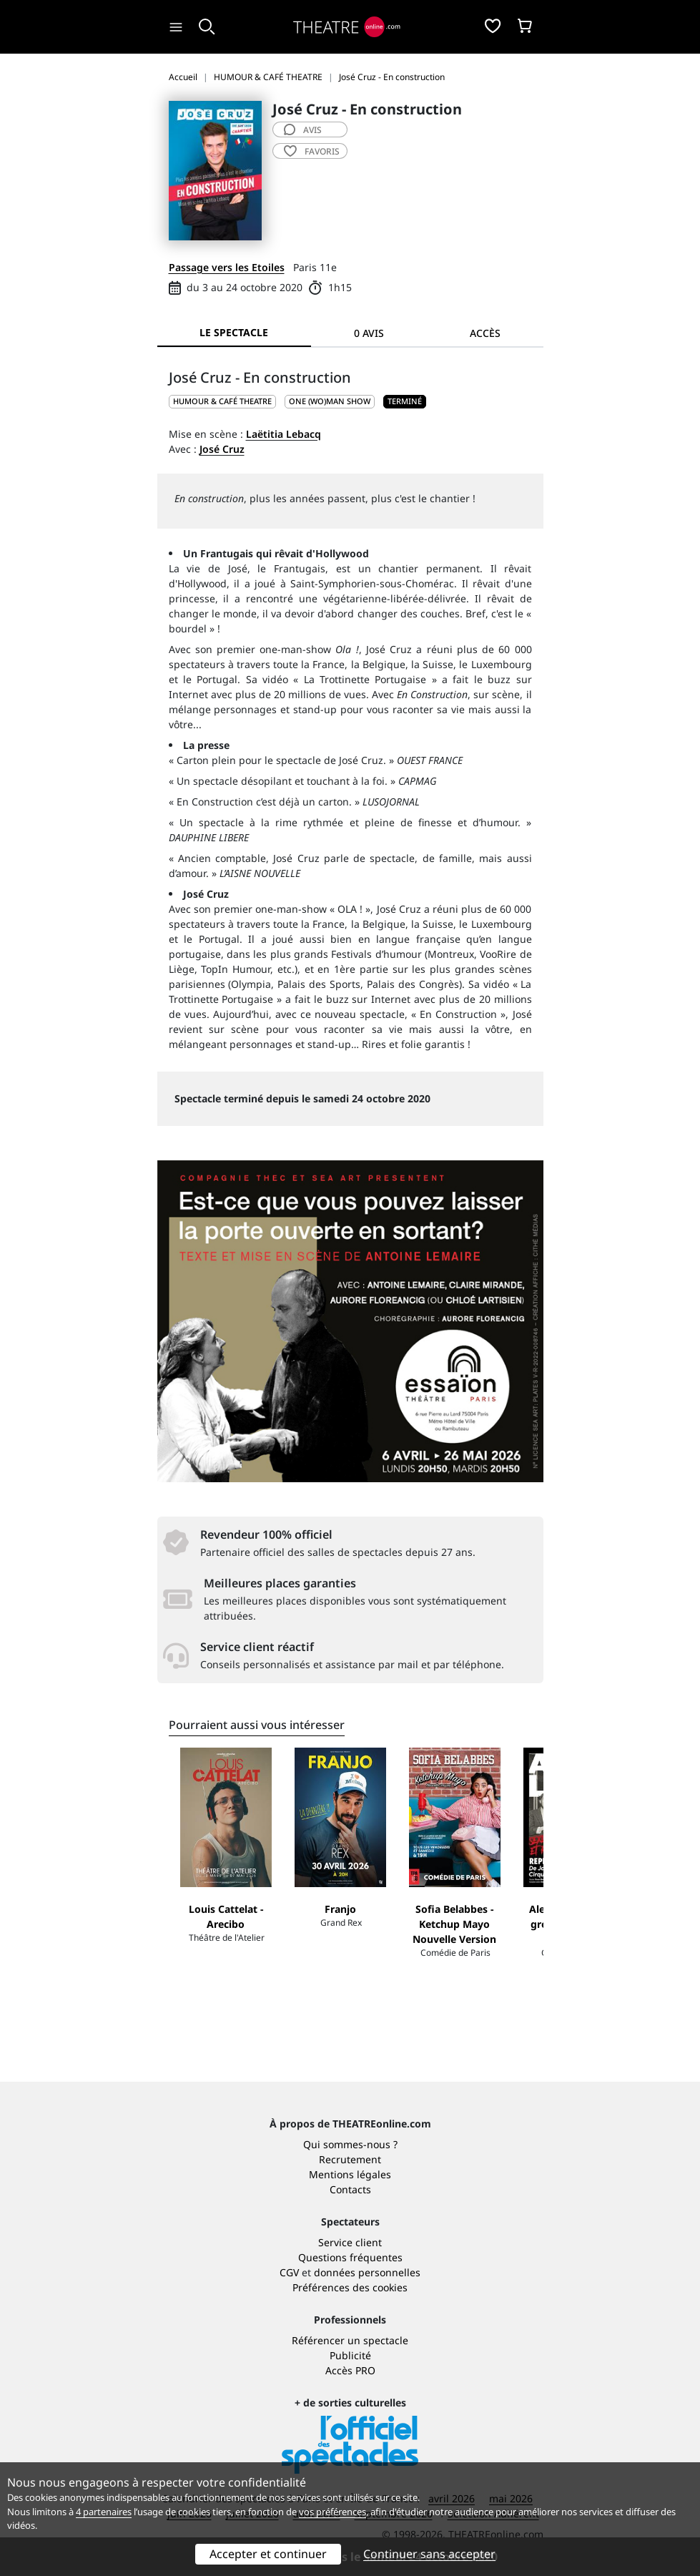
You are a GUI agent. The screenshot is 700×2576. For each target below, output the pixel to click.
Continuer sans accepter (429, 2554)
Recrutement (350, 2159)
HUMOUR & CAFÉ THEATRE (222, 401)
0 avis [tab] (369, 333)
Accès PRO (350, 2370)
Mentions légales (350, 2174)
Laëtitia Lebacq (283, 434)
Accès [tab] (485, 333)
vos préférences (332, 2511)
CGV (289, 2272)
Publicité (350, 2355)
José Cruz (222, 449)
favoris (312, 151)
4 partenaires (104, 2511)
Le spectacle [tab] (233, 332)
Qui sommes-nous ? (350, 2144)
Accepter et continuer (268, 2554)
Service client (350, 2242)
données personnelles (367, 2272)
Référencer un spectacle (350, 2340)
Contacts (350, 2189)
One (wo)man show (329, 401)
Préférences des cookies (350, 2287)
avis (303, 130)
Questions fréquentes (350, 2257)
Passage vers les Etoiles (227, 267)
